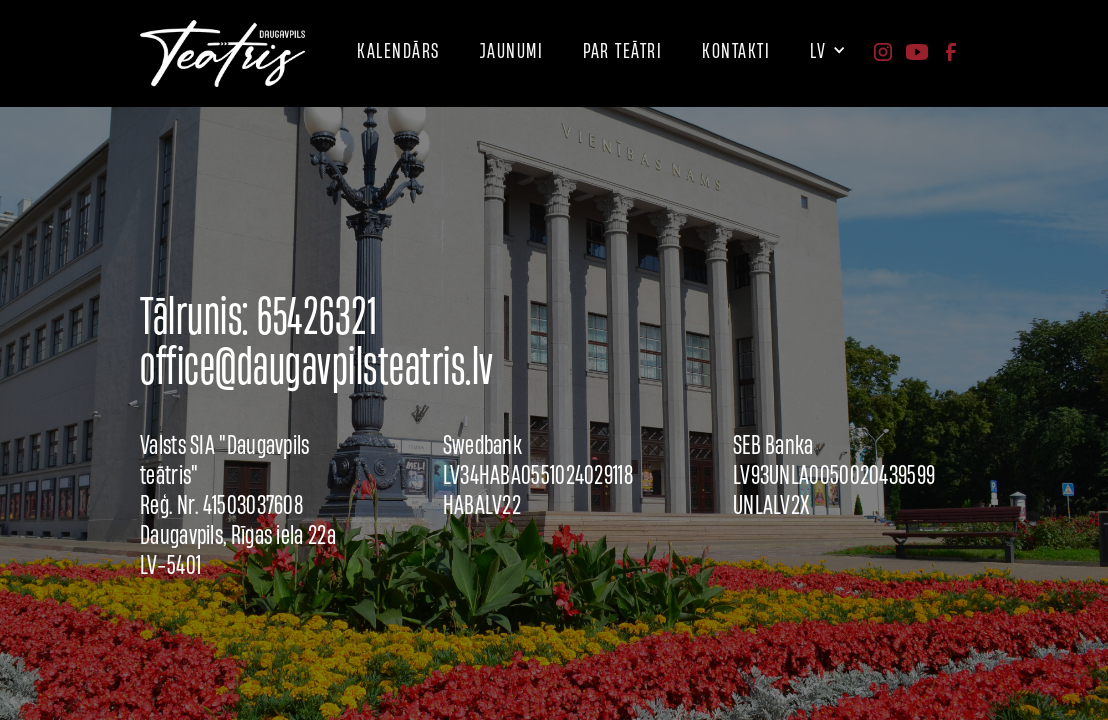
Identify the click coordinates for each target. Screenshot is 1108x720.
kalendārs (398, 50)
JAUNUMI (512, 50)
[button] (622, 51)
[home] (222, 53)
